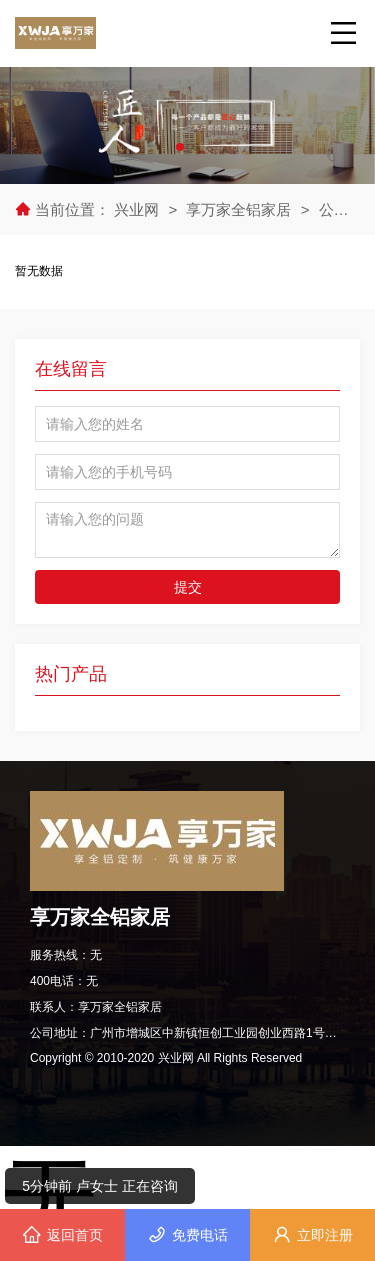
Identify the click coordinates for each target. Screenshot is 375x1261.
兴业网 (138, 209)
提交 (188, 587)
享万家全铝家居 (238, 209)
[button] (180, 147)
